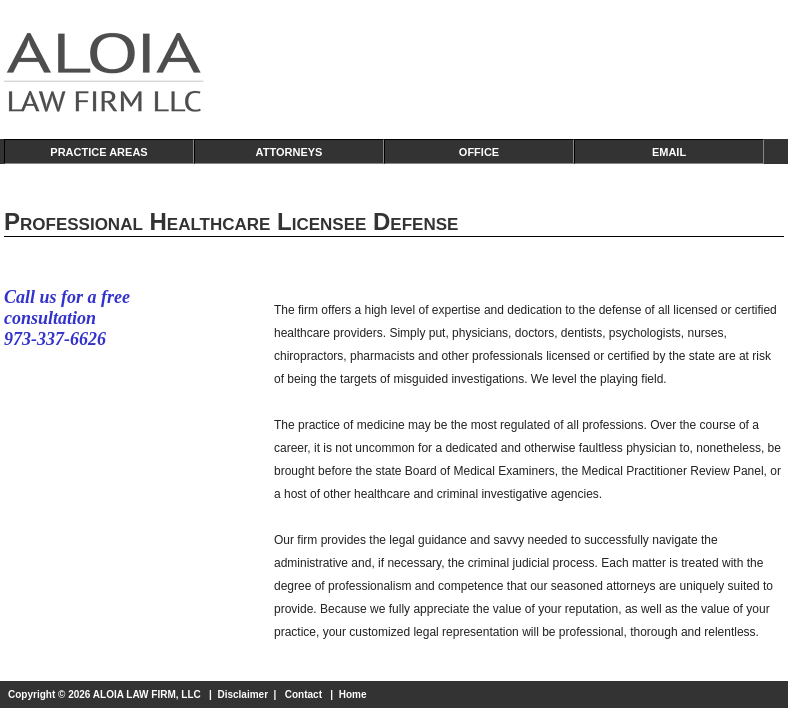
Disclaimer (242, 694)
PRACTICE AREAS (98, 152)
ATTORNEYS (289, 152)
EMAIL (669, 152)
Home (353, 694)
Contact (303, 694)
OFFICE (479, 152)
